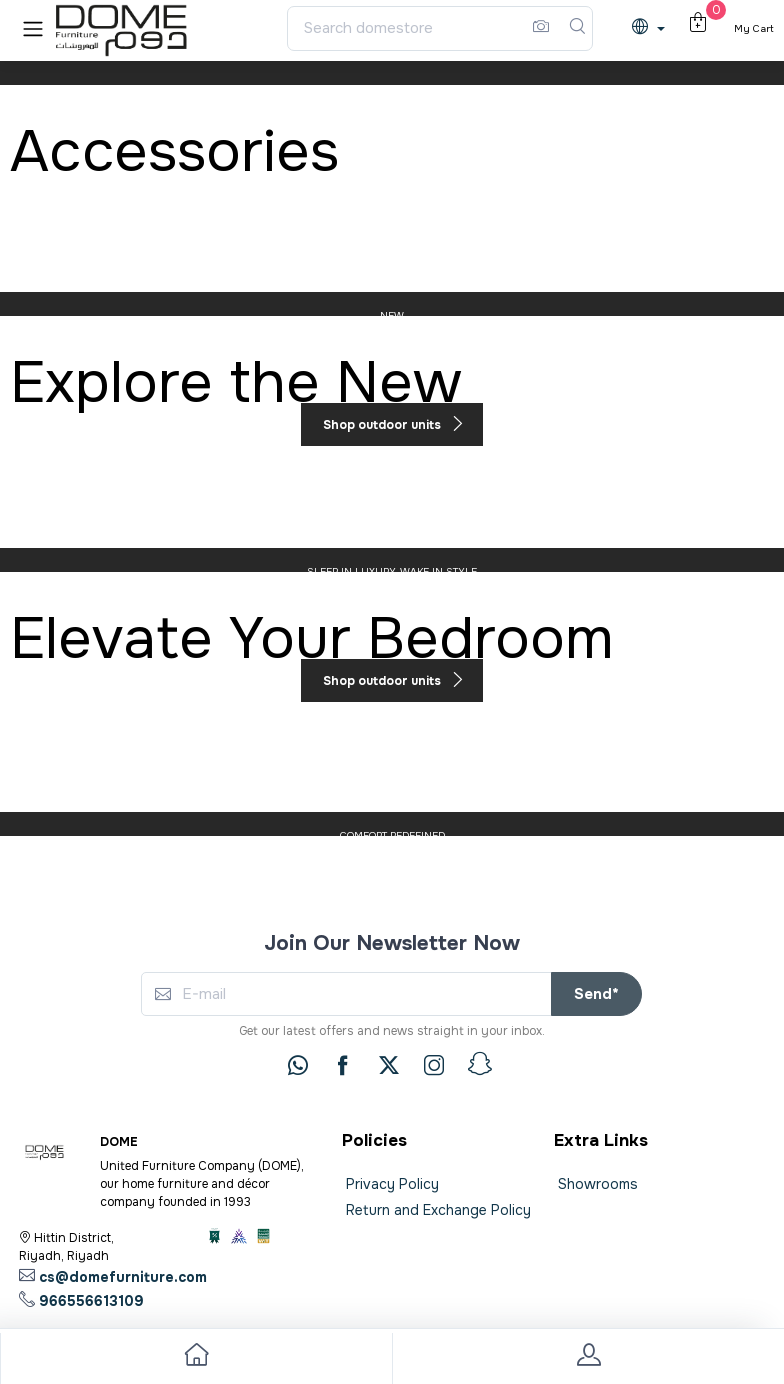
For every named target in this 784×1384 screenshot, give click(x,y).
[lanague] (653, 28)
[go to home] (196, 1358)
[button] (33, 28)
